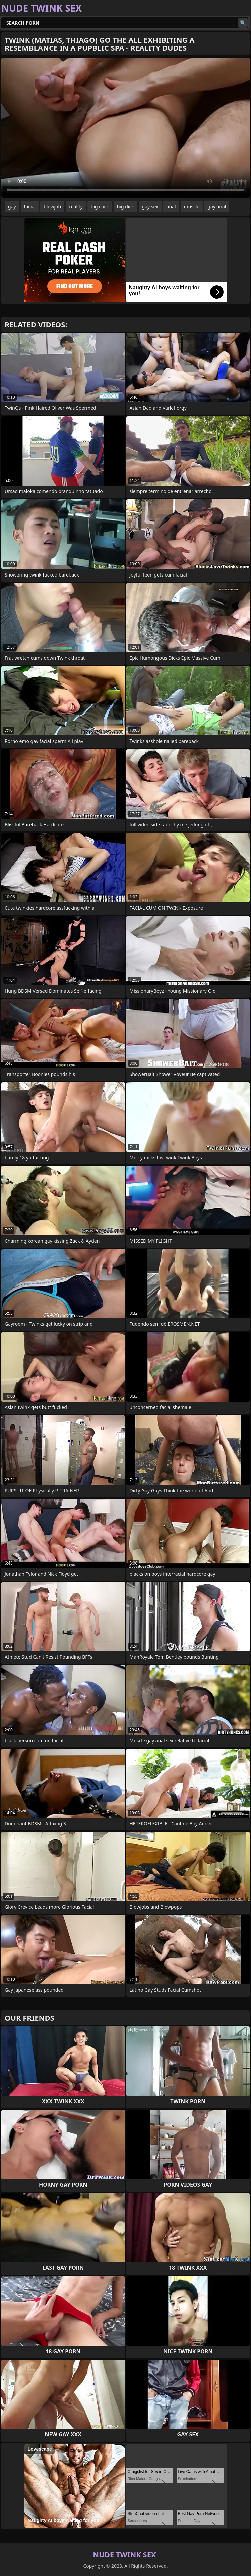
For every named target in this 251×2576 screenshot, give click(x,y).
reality (76, 206)
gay (12, 206)
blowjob (52, 206)
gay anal (216, 206)
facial (30, 206)
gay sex (150, 206)
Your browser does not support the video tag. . (125, 128)
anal (171, 206)
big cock (100, 206)
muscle (192, 206)
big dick (125, 206)
